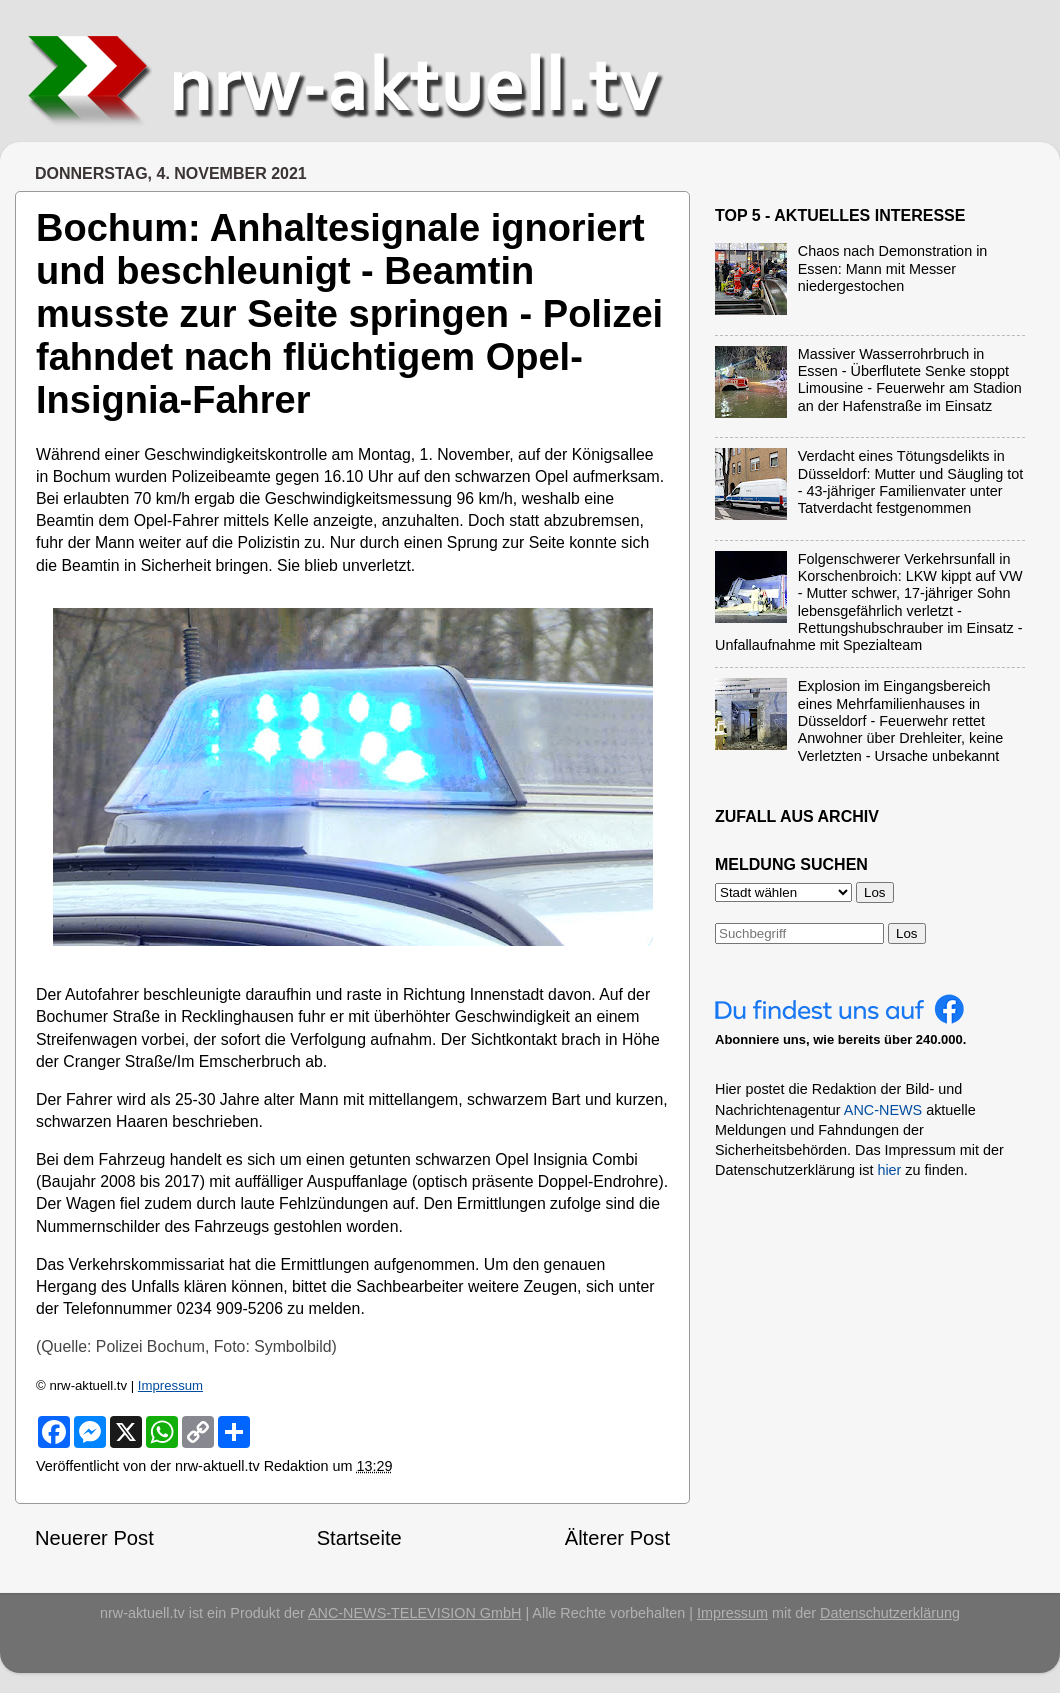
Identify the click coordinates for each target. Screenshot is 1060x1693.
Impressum (170, 1385)
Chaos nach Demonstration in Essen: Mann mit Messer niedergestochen (893, 268)
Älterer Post (617, 1538)
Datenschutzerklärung (890, 1613)
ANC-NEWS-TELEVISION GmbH (415, 1613)
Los (907, 933)
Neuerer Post (94, 1538)
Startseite (359, 1538)
